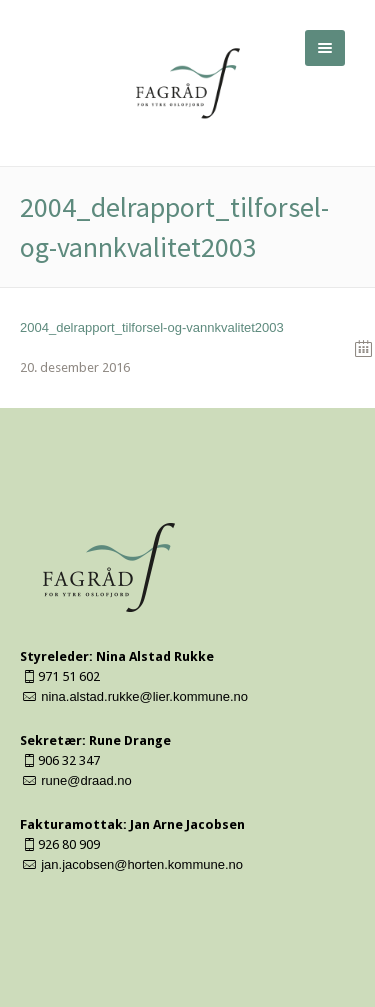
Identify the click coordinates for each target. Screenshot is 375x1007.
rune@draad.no (86, 780)
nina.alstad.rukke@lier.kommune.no (144, 696)
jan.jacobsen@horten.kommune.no (142, 864)
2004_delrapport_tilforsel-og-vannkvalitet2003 (152, 327)
